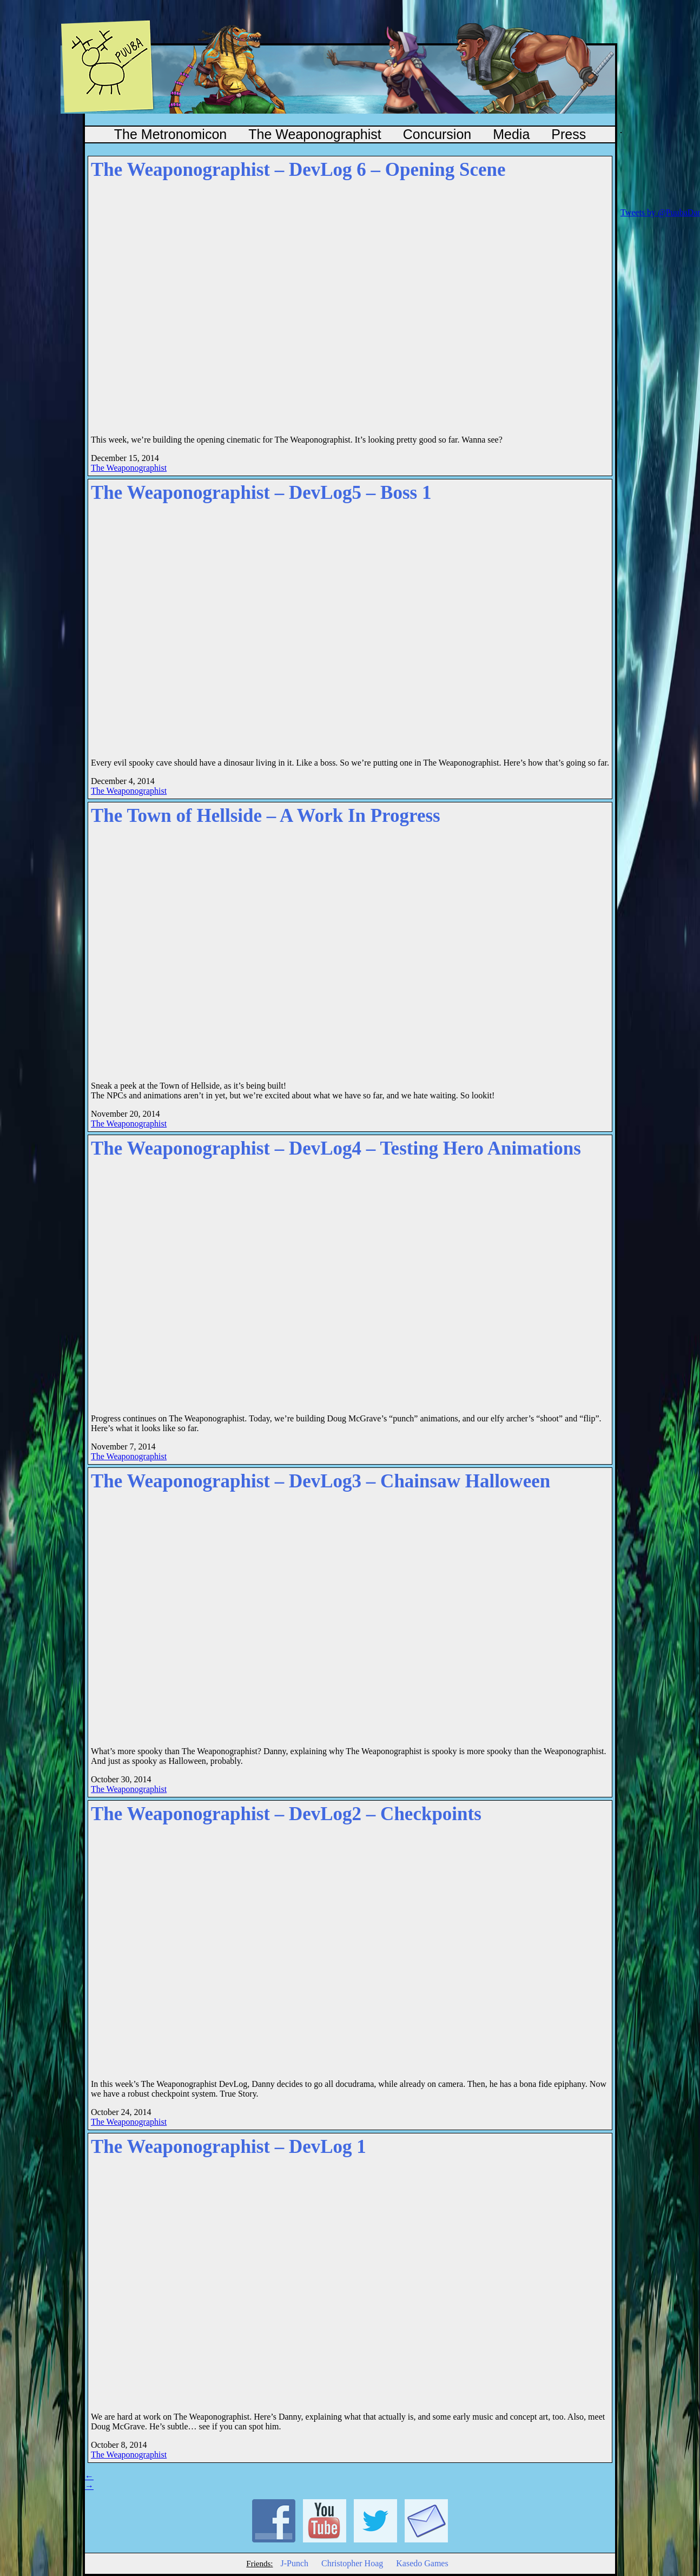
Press (568, 134)
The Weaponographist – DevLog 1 (228, 2146)
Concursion (437, 134)
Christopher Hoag (352, 2563)
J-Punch (294, 2563)
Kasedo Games (422, 2563)
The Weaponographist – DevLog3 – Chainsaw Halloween (320, 1481)
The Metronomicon (170, 134)
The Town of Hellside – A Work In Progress (265, 815)
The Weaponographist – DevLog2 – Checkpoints (286, 1813)
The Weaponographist (314, 134)
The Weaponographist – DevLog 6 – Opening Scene (298, 169)
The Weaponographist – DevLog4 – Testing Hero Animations (336, 1148)
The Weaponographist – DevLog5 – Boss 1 (261, 492)
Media (511, 134)
